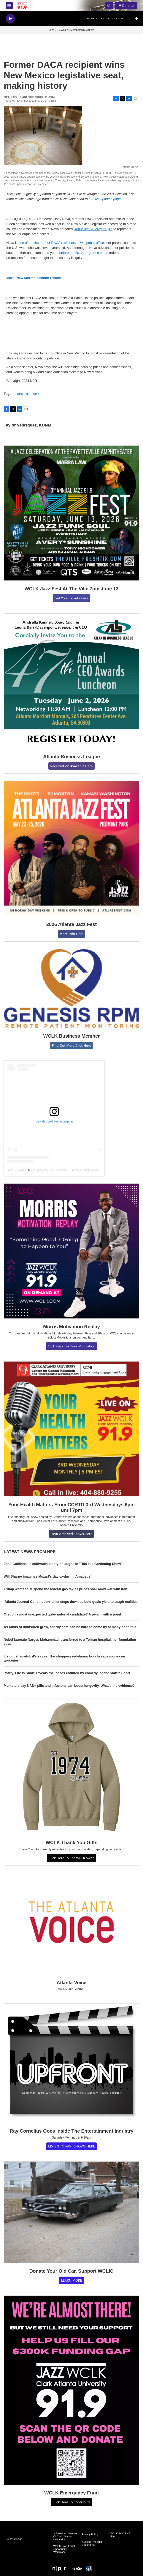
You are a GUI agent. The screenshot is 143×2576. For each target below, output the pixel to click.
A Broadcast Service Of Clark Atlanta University (65, 2536)
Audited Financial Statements (92, 2543)
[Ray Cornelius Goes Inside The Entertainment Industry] (71, 2063)
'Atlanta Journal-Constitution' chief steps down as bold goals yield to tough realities (71, 1602)
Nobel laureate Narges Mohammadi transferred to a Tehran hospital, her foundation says (70, 1642)
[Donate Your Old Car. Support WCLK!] (71, 2212)
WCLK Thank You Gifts (71, 1842)
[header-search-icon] (109, 5)
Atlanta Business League (71, 756)
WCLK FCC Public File (121, 2535)
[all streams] (137, 18)
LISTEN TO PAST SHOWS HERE (71, 2146)
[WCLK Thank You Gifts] (71, 1766)
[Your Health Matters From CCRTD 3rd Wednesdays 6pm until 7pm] (71, 1429)
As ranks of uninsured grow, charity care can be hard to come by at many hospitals (70, 1627)
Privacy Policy (90, 2534)
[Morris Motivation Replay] (71, 1251)
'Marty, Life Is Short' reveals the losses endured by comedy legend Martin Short (67, 1673)
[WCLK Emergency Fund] (71, 2390)
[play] (10, 19)
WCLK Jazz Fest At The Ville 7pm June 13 (71, 588)
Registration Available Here (71, 766)
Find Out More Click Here (71, 1045)
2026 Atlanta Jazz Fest (71, 924)
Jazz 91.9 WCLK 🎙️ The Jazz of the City (30, 1170)
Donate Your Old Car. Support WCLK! (71, 2271)
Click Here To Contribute (71, 2502)
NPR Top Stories (28, 393)
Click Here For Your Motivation (71, 1346)
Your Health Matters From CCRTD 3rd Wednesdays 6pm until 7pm (71, 1507)
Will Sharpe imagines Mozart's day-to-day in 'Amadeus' (47, 1576)
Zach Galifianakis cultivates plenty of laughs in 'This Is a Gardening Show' (63, 1564)
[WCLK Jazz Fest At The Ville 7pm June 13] (71, 513)
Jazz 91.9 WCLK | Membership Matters (71, 29)
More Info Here (72, 934)
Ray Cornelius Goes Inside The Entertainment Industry (71, 2131)
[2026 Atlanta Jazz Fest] (71, 848)
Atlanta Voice (71, 1982)
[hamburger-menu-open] (9, 5)
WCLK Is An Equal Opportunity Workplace (64, 2549)
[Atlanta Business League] (71, 681)
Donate (128, 6)
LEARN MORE (71, 2280)
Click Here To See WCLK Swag (72, 1858)
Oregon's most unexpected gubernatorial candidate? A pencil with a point (62, 1614)
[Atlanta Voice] (71, 1924)
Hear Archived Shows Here (71, 1534)
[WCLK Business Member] (71, 988)
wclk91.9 (63, 1170)
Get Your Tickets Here (71, 598)
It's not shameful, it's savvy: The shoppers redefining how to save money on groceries (64, 1658)
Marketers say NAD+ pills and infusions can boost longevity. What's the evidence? (69, 1686)
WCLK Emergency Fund (71, 2493)
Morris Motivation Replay (71, 1326)
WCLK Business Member (71, 1036)
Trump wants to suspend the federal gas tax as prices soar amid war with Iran (65, 1589)
